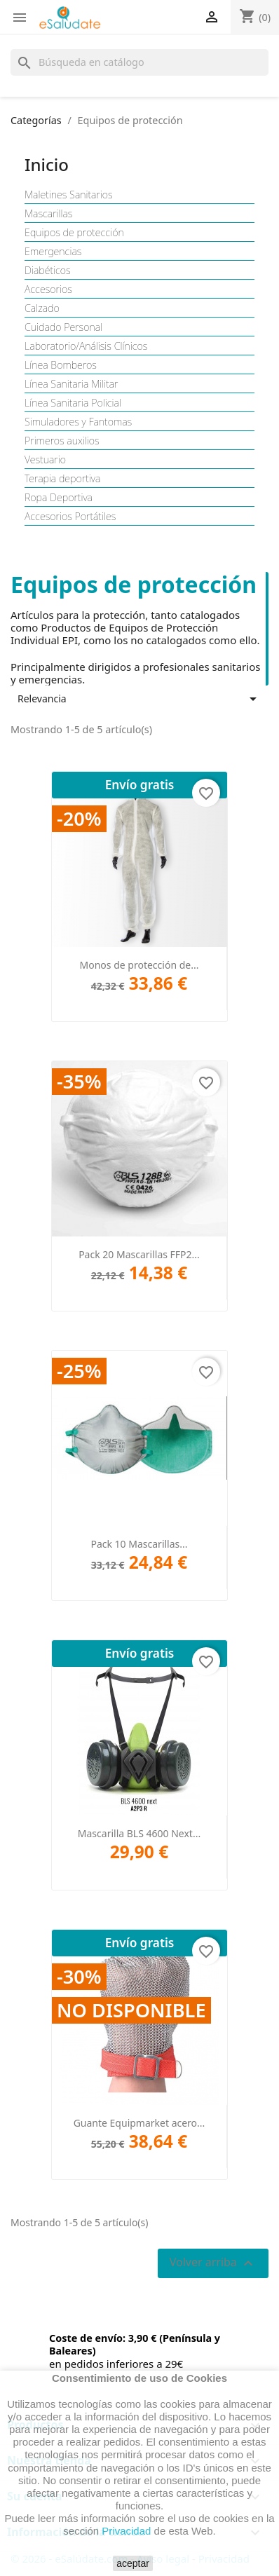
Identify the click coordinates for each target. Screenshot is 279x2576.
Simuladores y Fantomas (78, 422)
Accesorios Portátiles (70, 516)
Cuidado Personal (63, 327)
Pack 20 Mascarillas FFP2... (139, 1254)
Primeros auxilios (62, 441)
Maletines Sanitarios (69, 195)
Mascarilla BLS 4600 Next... (139, 1833)
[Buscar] (139, 62)
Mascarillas (48, 213)
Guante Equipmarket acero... (139, 2122)
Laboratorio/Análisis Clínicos (86, 346)
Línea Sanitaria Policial (73, 403)
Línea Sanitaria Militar (71, 384)
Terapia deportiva (62, 478)
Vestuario (45, 460)
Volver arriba (213, 2263)
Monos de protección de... (139, 965)
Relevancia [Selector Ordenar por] (139, 698)
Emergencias (53, 251)
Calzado (42, 308)
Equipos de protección (74, 232)
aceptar (132, 2563)
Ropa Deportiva (59, 497)
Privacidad (126, 2531)
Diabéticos (48, 270)
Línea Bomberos (61, 365)
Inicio (47, 164)
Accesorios (48, 289)
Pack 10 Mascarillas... (138, 1544)
